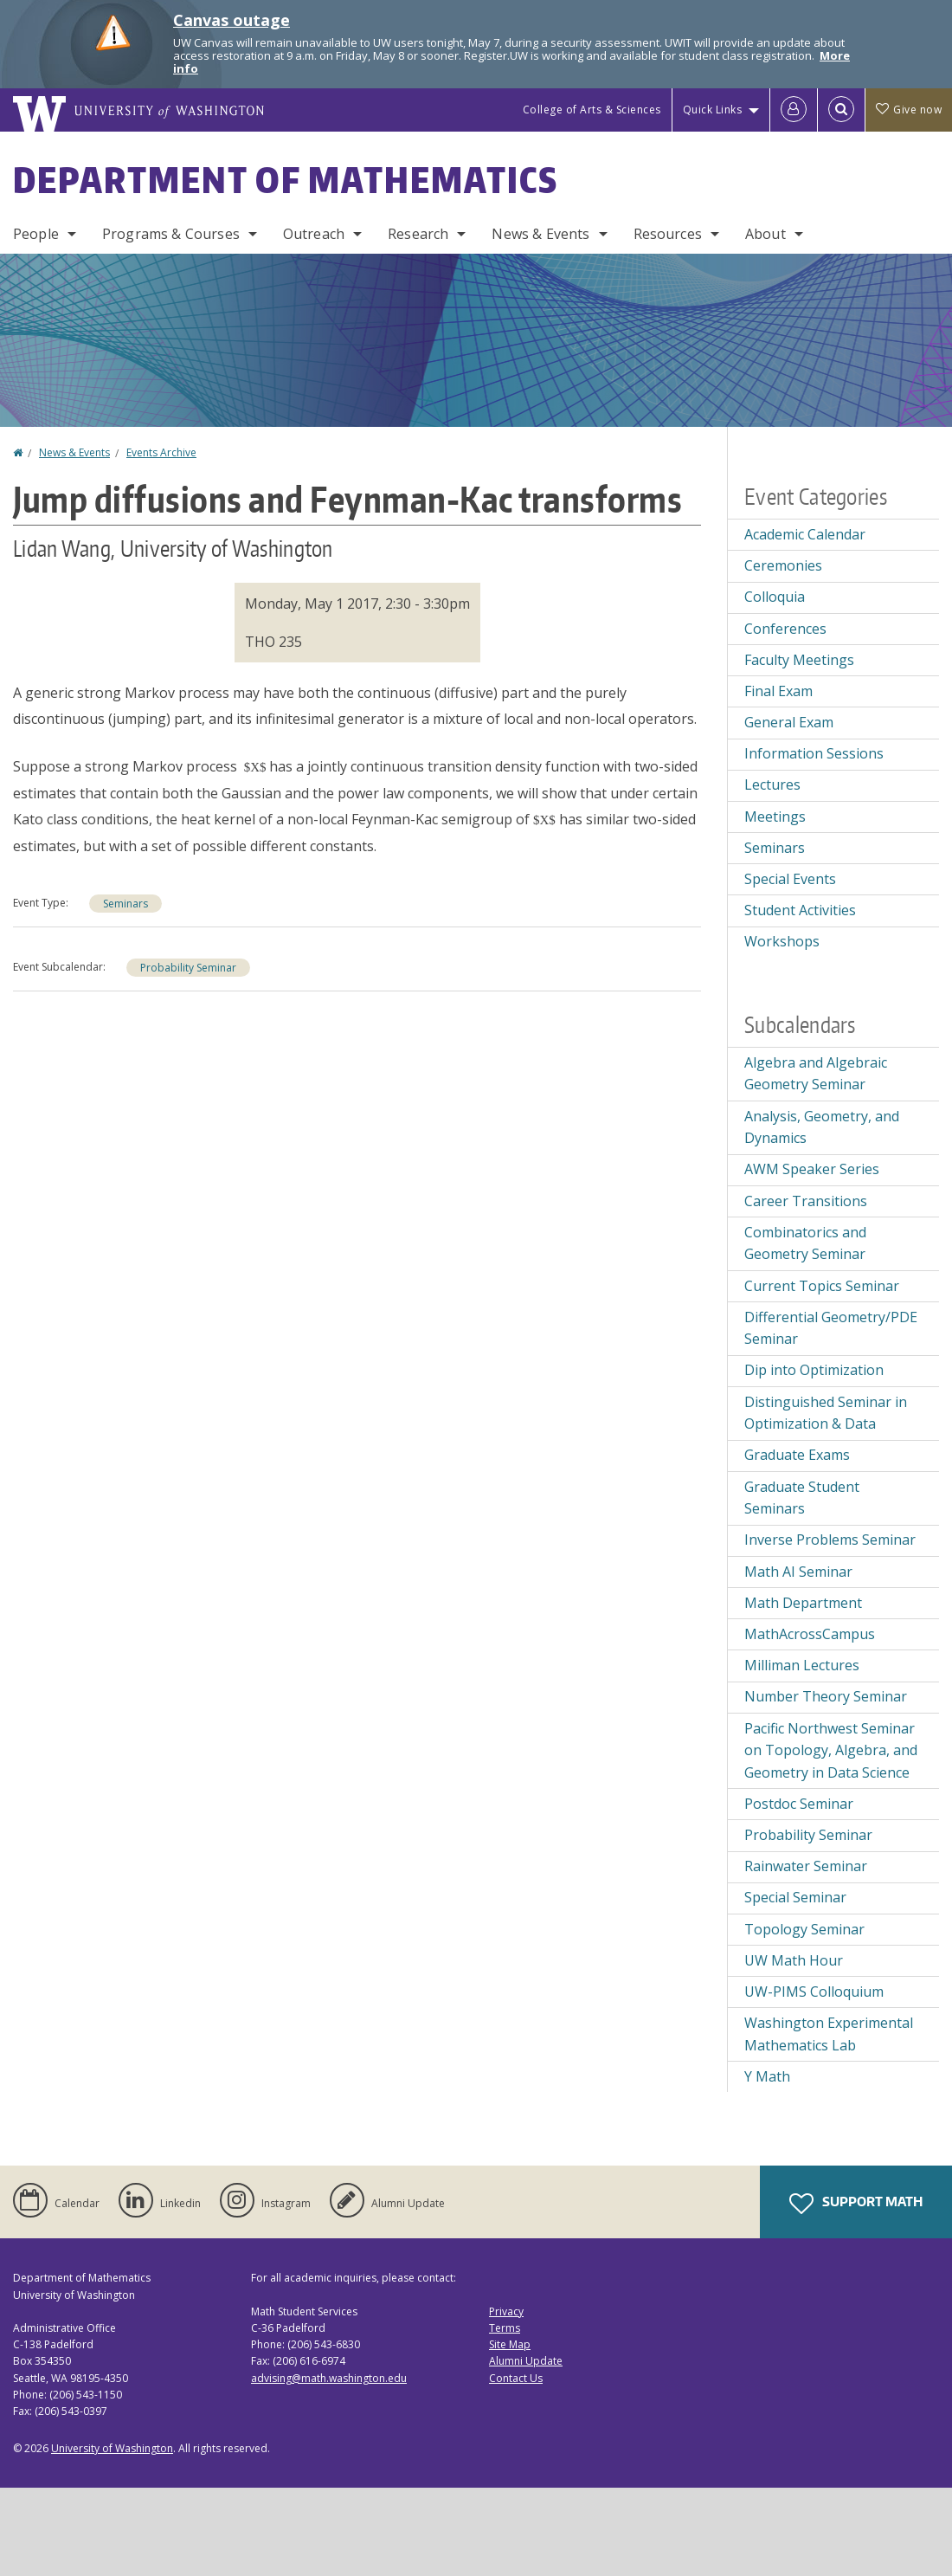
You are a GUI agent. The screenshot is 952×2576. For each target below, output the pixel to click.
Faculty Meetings (799, 659)
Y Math (767, 2076)
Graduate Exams (797, 1454)
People (36, 233)
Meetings (775, 816)
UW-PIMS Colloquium (814, 1991)
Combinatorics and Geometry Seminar (805, 1243)
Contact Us (516, 2378)
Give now (909, 109)
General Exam (788, 722)
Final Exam (778, 690)
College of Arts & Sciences (592, 109)
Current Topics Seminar (821, 1285)
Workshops (782, 941)
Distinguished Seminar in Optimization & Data (825, 1413)
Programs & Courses (171, 233)
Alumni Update (526, 2360)
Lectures (772, 784)
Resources (668, 233)
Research (418, 233)
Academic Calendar (804, 534)
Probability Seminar (188, 967)
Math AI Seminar (798, 1571)
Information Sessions (814, 753)
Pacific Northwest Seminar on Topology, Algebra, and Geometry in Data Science (830, 1750)
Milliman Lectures (801, 1665)
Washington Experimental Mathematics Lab (828, 2034)
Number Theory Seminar (825, 1696)
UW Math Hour (793, 1960)
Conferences (785, 628)
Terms (504, 2328)
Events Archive (161, 452)
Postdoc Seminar (798, 1803)
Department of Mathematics (285, 180)
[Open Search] (841, 110)
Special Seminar (795, 1897)
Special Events (790, 878)
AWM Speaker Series (811, 1168)
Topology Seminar (804, 1929)
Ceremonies (783, 565)
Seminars (125, 903)
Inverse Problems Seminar (830, 1539)
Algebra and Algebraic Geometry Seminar (815, 1073)
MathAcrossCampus (809, 1633)
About (765, 233)
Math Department (803, 1602)
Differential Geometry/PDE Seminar (830, 1328)
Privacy (506, 2311)
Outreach (313, 233)
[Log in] (793, 110)
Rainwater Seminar (805, 1866)
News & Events (540, 233)
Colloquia (774, 596)
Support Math (856, 2204)
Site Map (510, 2344)
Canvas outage (231, 20)
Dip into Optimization (814, 1369)
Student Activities (800, 910)
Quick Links (713, 109)
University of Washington (112, 2448)
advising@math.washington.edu (329, 2378)
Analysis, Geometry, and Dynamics (821, 1127)
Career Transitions (805, 1201)
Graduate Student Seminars (801, 1498)
